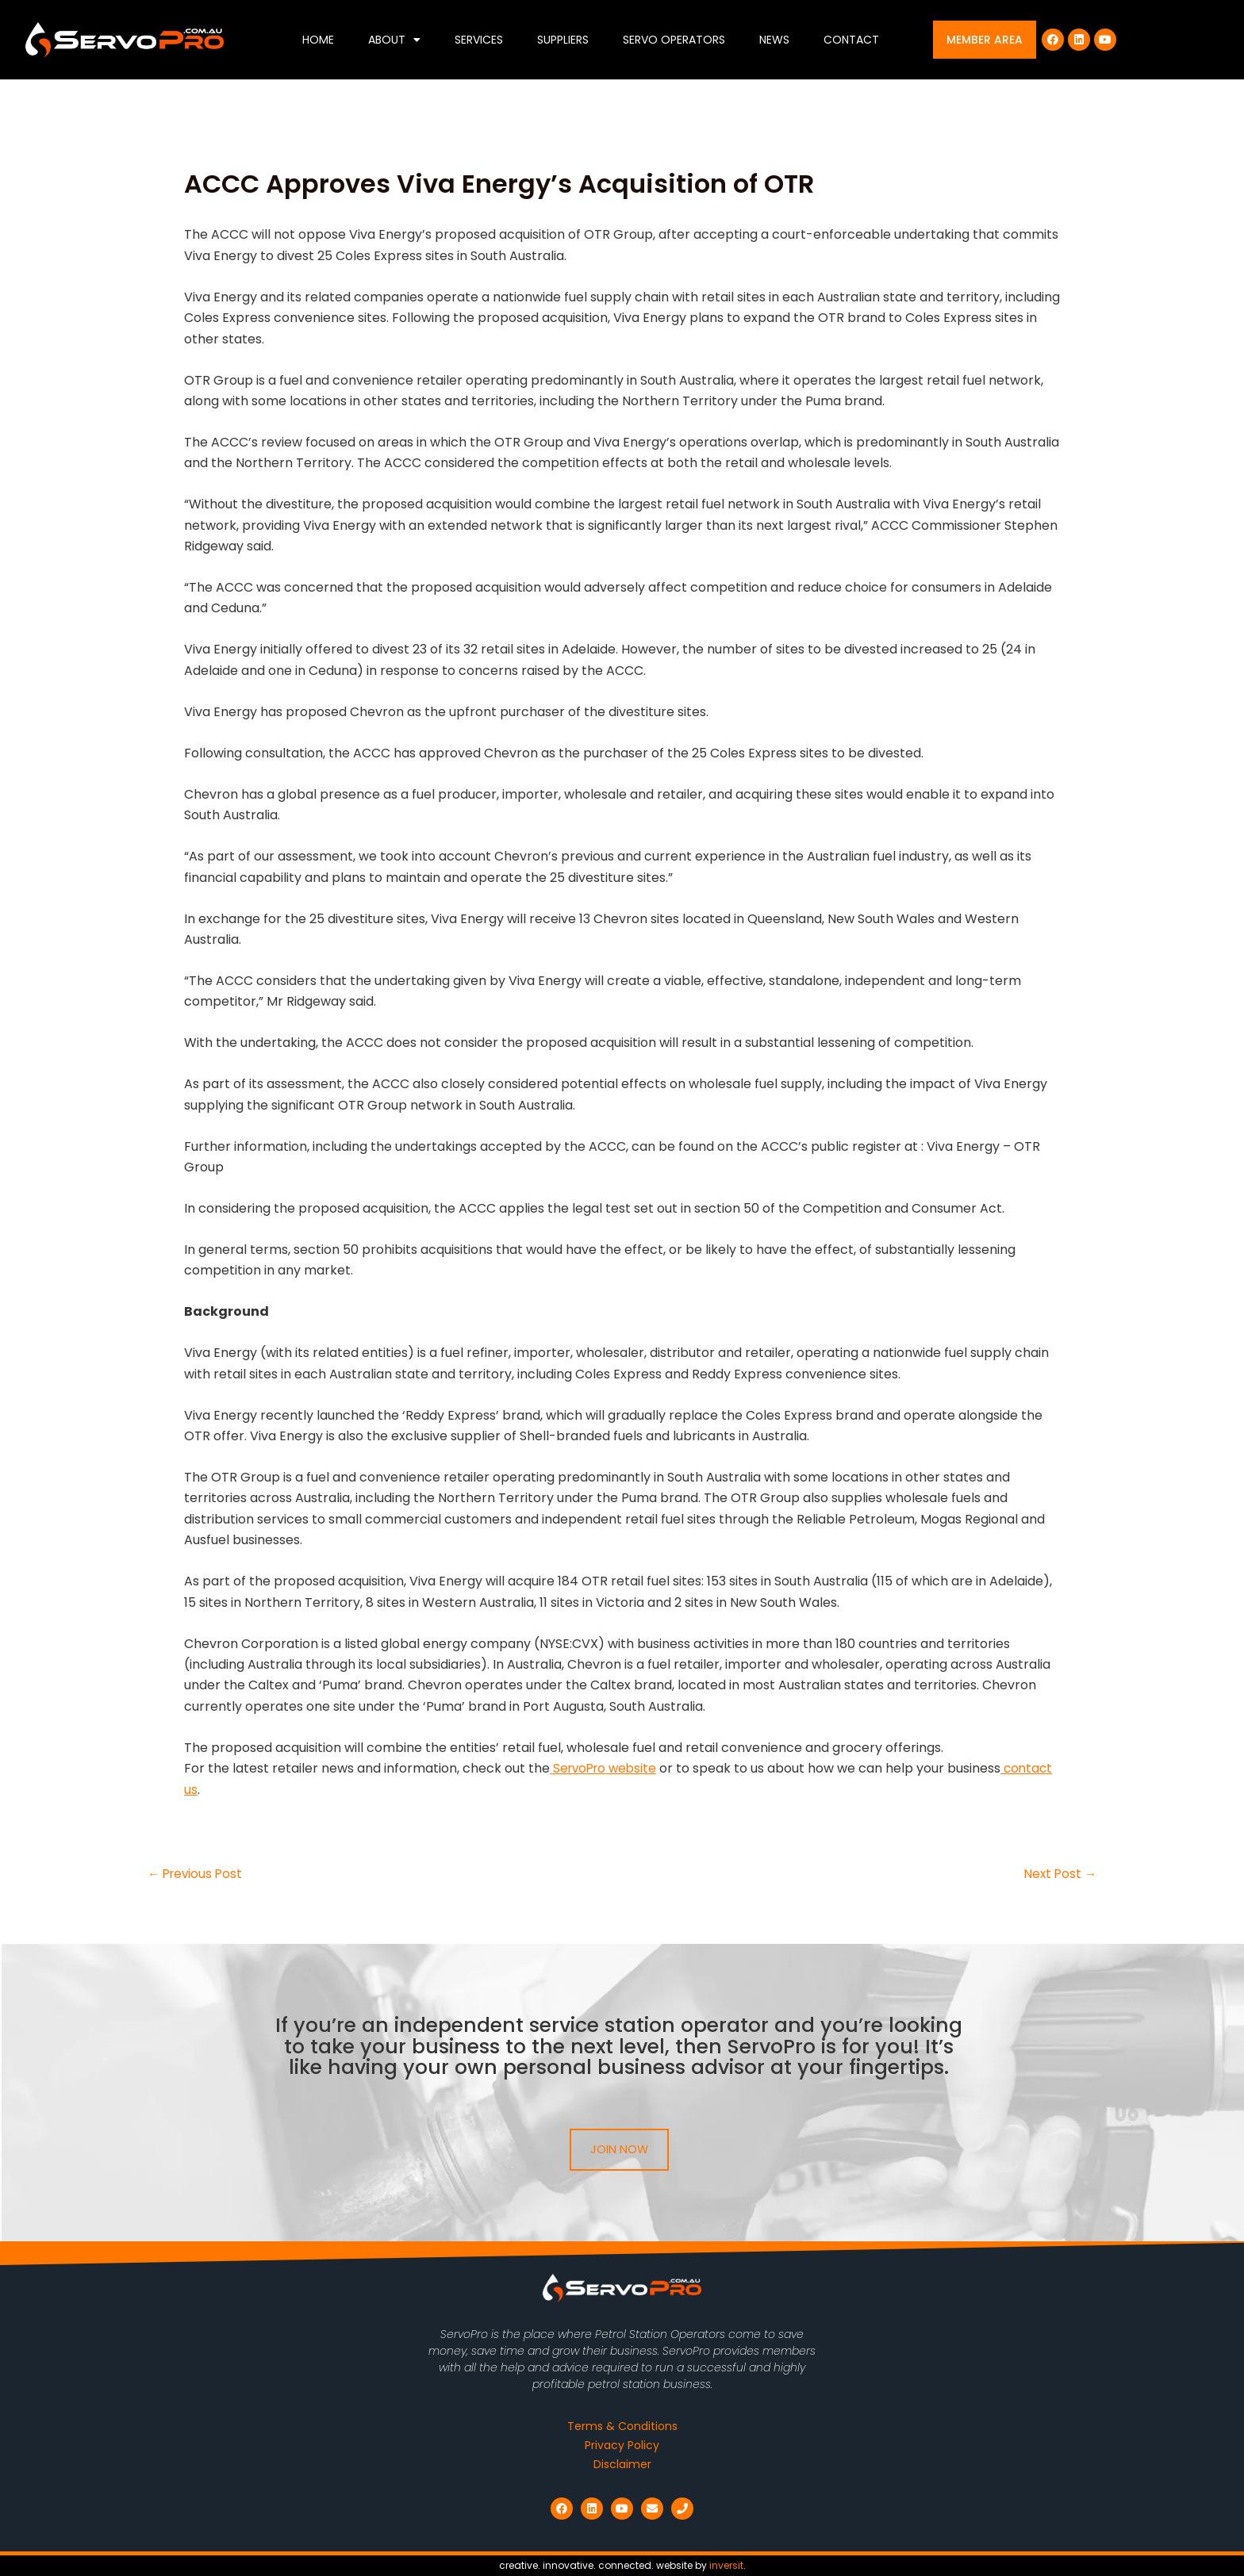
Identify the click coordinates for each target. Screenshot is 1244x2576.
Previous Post (197, 1874)
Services (479, 40)
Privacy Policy (622, 2445)
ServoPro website (606, 1768)
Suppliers (563, 40)
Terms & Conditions (622, 2426)
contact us (217, 1790)
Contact (851, 40)
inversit (726, 2565)
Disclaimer (622, 2464)
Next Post (1058, 1874)
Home (318, 40)
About (394, 39)
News (774, 40)
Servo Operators (674, 40)
